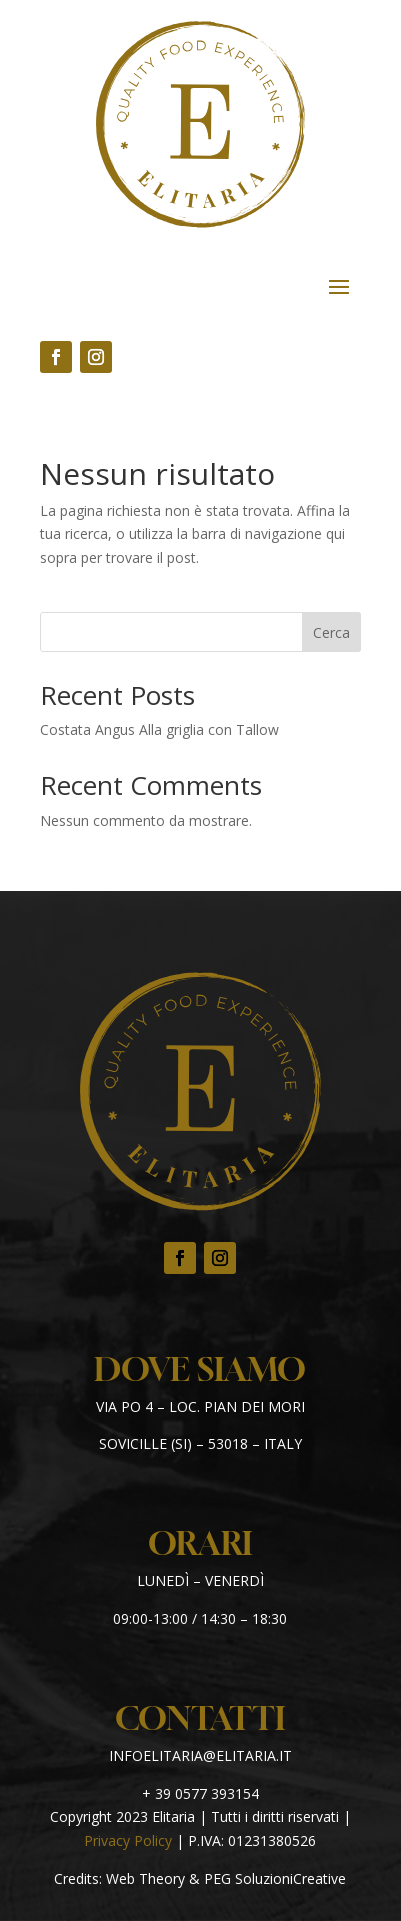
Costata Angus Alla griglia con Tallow (159, 729)
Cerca (331, 632)
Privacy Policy (128, 1840)
